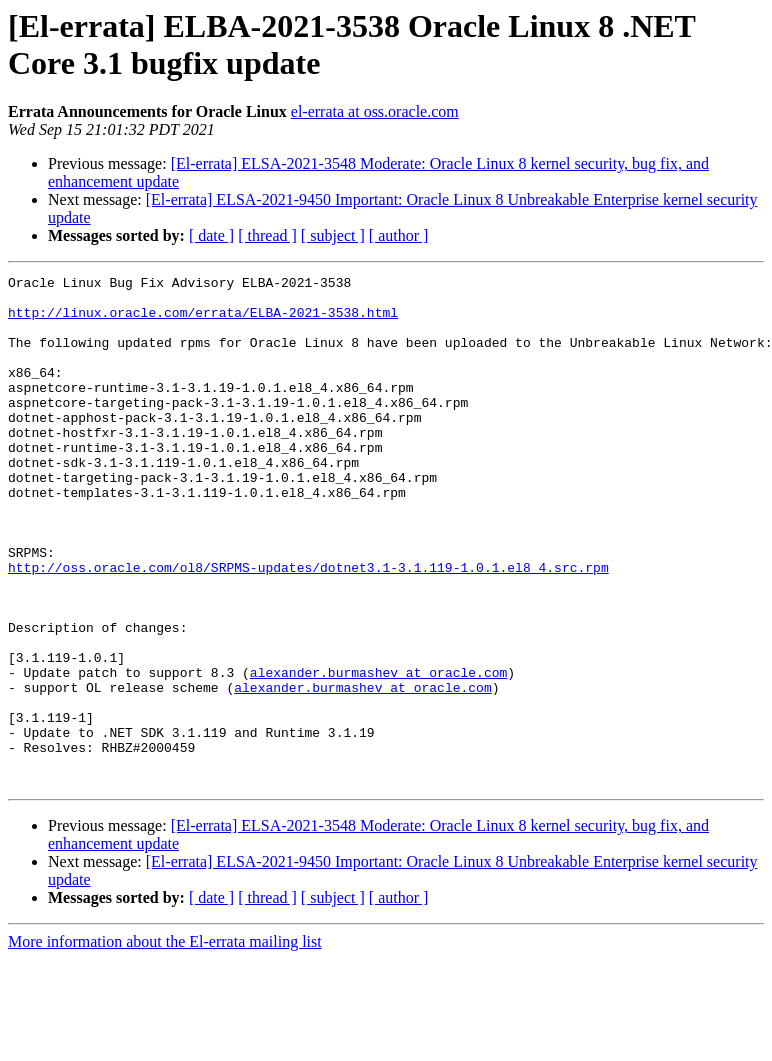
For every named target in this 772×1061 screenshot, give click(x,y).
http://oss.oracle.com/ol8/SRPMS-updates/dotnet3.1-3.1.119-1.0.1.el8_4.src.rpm (308, 627)
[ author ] (399, 235)
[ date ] (211, 235)
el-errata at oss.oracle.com (375, 111)
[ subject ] (333, 235)
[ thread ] (267, 235)
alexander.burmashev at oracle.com (378, 753)
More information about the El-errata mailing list (165, 1043)
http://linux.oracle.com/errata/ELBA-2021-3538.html (203, 321)
